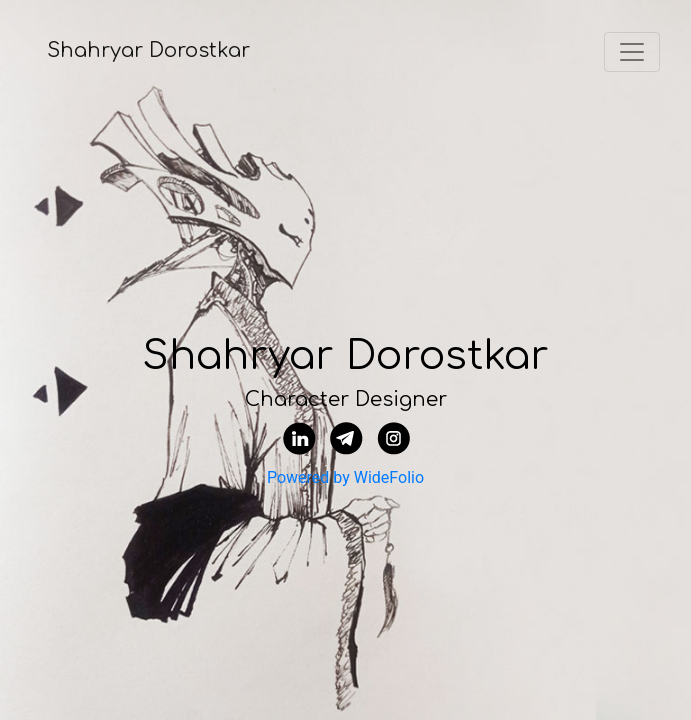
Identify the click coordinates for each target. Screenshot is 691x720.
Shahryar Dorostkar (148, 50)
